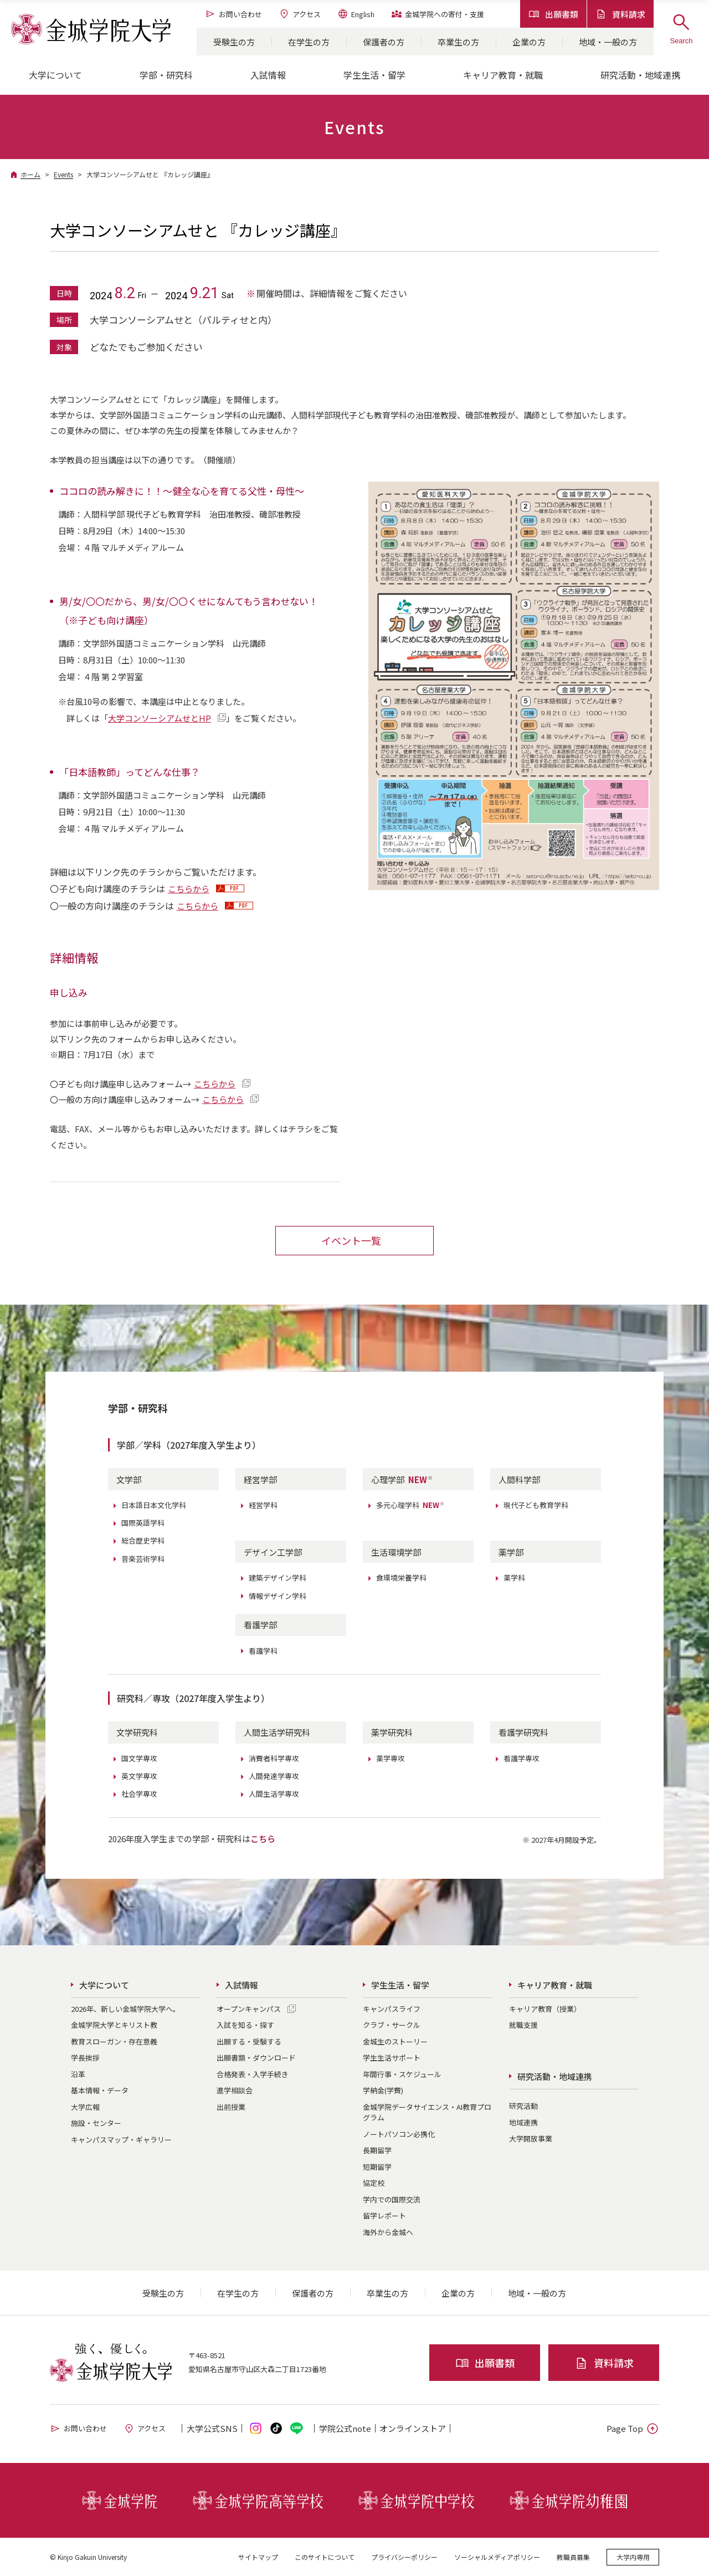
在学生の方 (309, 42)
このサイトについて (324, 2556)
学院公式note (345, 2428)
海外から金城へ (388, 2231)
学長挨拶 (85, 2057)
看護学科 (263, 1650)
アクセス (300, 13)
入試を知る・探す (245, 2024)
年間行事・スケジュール (402, 2073)
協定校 (373, 2182)
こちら (262, 1838)
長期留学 (377, 2149)
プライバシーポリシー (404, 2556)
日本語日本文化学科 (153, 1505)
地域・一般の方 (608, 42)
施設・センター (96, 2122)
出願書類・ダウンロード (256, 2057)
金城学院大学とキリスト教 (114, 2024)
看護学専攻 (522, 1757)
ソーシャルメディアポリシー (497, 2556)
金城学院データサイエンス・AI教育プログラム (427, 2112)
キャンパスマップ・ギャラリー (121, 2139)
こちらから (188, 889)
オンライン (412, 2428)
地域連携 (523, 2122)
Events (63, 174)
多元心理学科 (410, 1505)
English (355, 13)
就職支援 (523, 2024)
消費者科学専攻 (274, 1757)
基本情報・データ (100, 2089)
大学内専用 (633, 2556)
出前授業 (231, 2106)
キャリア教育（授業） (545, 2008)
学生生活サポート (391, 2057)
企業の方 (529, 42)
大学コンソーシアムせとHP (159, 718)
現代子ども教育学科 (536, 1505)
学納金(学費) (383, 2089)
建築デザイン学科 (277, 1577)
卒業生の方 (458, 42)
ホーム (30, 174)
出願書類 (553, 14)
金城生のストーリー (395, 2041)
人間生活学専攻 (274, 1793)
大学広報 (85, 2106)
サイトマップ (258, 2556)
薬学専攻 (390, 1757)
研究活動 (523, 2105)
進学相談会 (235, 2089)
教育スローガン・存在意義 (114, 2041)
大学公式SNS (212, 2428)
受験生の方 (234, 42)
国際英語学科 (143, 1522)
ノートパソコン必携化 (399, 2133)
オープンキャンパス (249, 2008)
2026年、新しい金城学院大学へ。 (125, 2008)
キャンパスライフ (391, 2008)
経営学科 (263, 1505)
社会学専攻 (139, 1793)
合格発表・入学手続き (253, 2073)
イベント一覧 (351, 1240)
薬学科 (514, 1577)
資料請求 (620, 14)
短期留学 (377, 2166)
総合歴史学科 (143, 1540)
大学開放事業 (530, 2138)
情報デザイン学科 (277, 1595)
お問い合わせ (233, 13)
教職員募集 (573, 2556)
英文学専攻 (139, 1775)
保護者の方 (383, 42)
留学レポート (384, 2215)
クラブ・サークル (391, 2024)
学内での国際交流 (391, 2199)
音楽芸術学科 (143, 1558)
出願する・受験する (249, 2041)
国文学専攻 (139, 1757)
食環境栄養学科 (401, 1577)
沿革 (78, 2073)
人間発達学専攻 (274, 1775)
